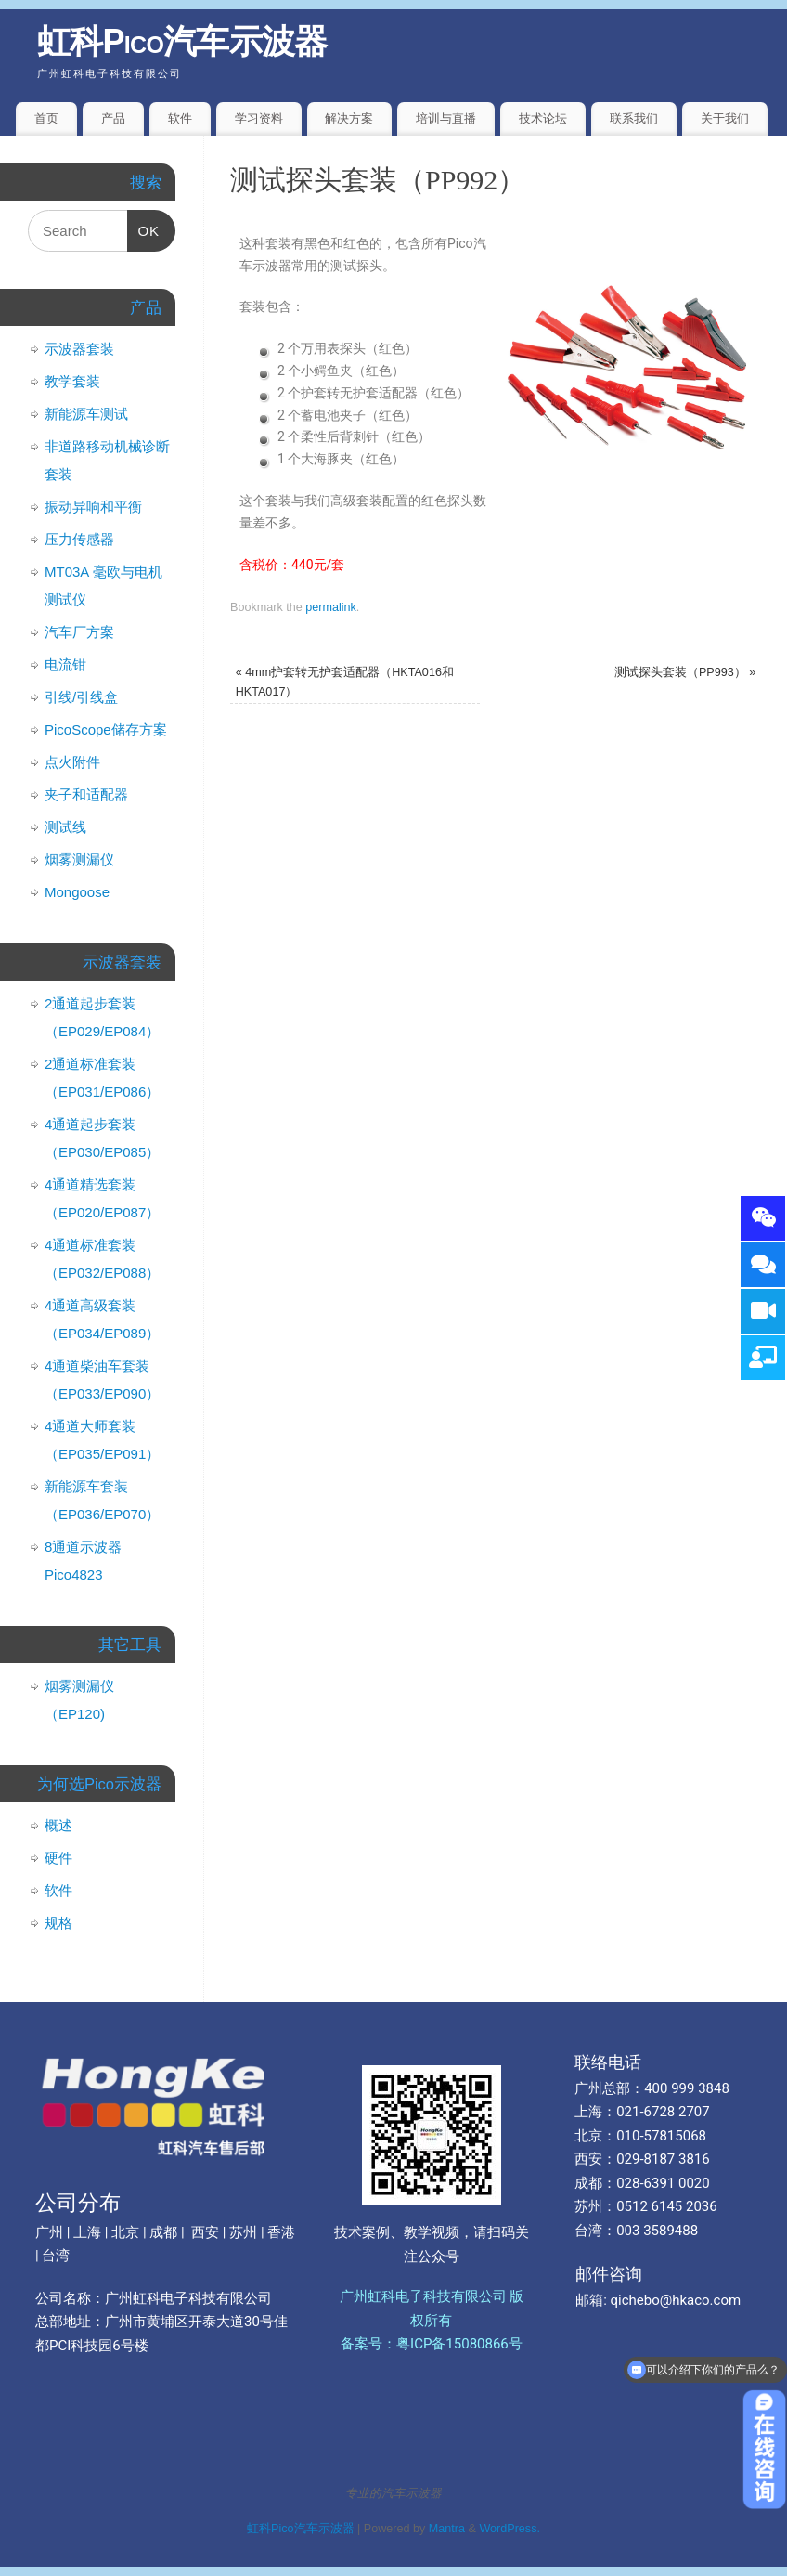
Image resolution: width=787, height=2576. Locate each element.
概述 (58, 1825)
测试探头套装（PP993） (684, 672)
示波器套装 (79, 349)
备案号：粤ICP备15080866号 (432, 2343)
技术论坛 (543, 118)
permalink (330, 607)
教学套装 (72, 381)
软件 (180, 118)
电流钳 (65, 664)
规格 (58, 1923)
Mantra (447, 2528)
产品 (113, 118)
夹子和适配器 (86, 794)
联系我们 (634, 118)
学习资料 (259, 118)
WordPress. (509, 2528)
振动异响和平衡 (93, 506)
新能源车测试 (86, 414)
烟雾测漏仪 (79, 859)
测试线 (65, 827)
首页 (46, 118)
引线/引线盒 (81, 697)
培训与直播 (446, 118)
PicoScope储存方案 (106, 729)
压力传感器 (79, 539)
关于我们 (725, 118)
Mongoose (77, 892)
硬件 (58, 1858)
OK (144, 224)
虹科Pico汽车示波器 (182, 41)
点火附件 (72, 762)
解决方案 (349, 118)
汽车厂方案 (79, 632)
